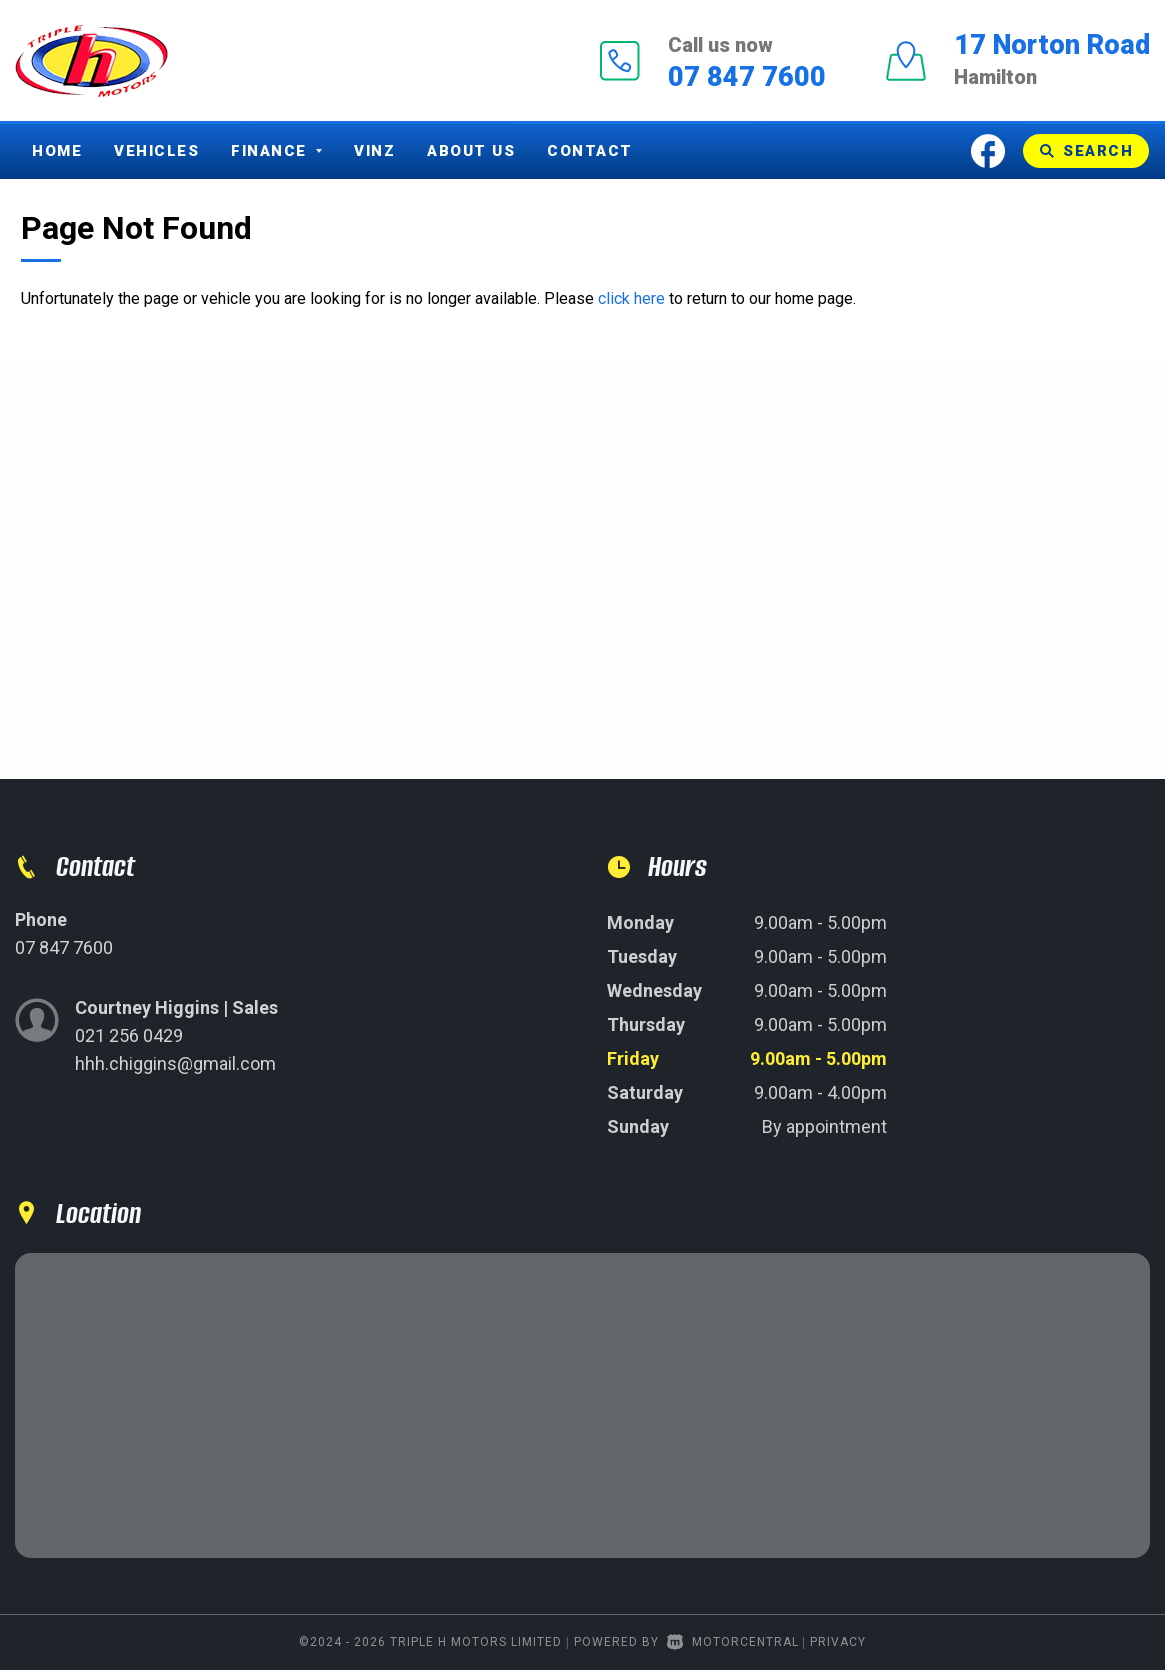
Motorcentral (733, 1642)
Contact (590, 151)
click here (631, 298)
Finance (276, 151)
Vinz (374, 151)
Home (57, 151)
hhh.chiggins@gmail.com (175, 1063)
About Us (471, 151)
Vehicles (156, 151)
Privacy (838, 1642)
